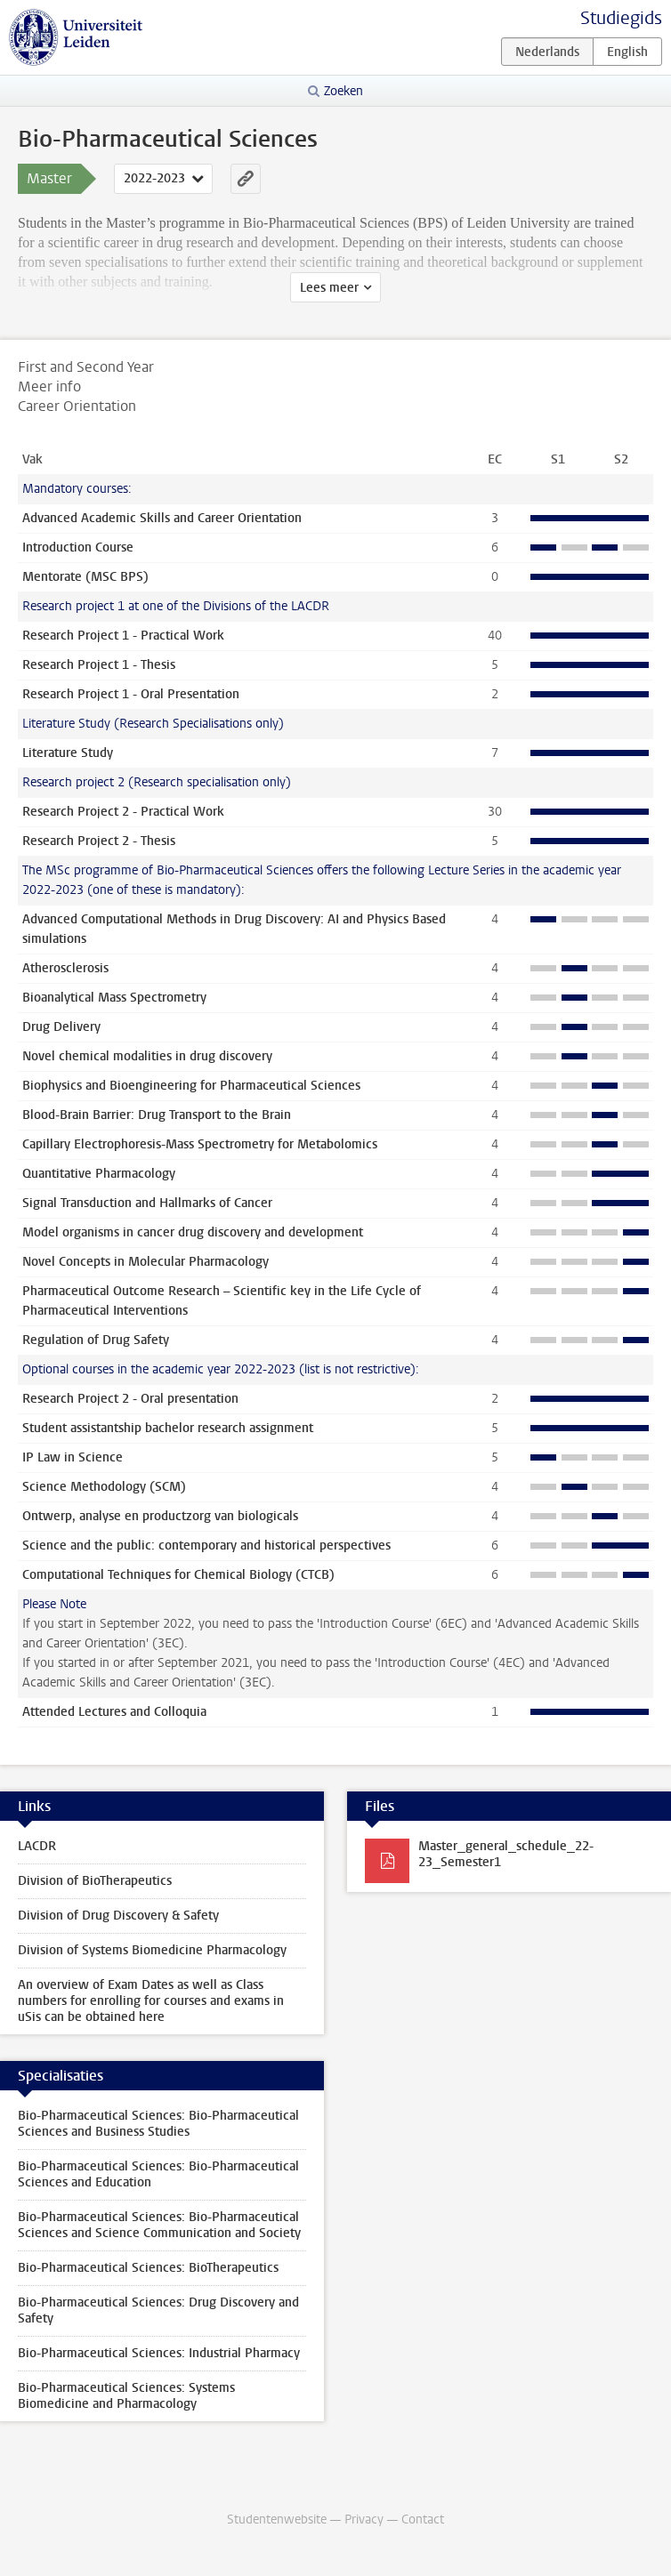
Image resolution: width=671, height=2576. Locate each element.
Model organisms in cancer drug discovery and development (192, 1232)
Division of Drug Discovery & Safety (118, 1915)
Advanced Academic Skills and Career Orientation (162, 518)
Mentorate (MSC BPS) (85, 576)
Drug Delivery (61, 1026)
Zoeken (343, 91)
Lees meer (329, 287)
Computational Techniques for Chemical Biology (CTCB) (178, 1574)
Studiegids (621, 18)
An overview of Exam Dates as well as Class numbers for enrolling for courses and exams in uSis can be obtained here (151, 2000)
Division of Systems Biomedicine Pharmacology (152, 1950)
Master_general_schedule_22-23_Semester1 (506, 1854)
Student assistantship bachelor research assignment (167, 1428)
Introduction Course (77, 547)
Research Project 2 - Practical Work (123, 811)
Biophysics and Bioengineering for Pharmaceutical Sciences (191, 1085)
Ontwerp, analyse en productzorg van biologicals (160, 1516)
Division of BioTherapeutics (95, 1880)
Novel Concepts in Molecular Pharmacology (145, 1261)
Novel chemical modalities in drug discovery (147, 1056)
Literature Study (67, 753)
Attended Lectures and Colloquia (114, 1711)
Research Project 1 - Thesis (98, 664)
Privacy (364, 2519)
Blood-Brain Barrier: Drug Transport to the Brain (156, 1115)
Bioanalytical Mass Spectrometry (114, 997)
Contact (422, 2519)
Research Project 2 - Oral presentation (130, 1398)
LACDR (37, 1846)
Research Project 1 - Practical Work (123, 635)
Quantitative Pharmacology (98, 1173)
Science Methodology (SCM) (104, 1486)
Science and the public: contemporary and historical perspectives (206, 1545)
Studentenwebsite (277, 2519)
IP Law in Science (72, 1457)
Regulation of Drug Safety (95, 1340)
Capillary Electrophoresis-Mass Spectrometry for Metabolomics (199, 1144)
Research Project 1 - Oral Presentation (130, 694)
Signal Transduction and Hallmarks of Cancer (147, 1203)
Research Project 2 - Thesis (98, 841)
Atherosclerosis (65, 968)
